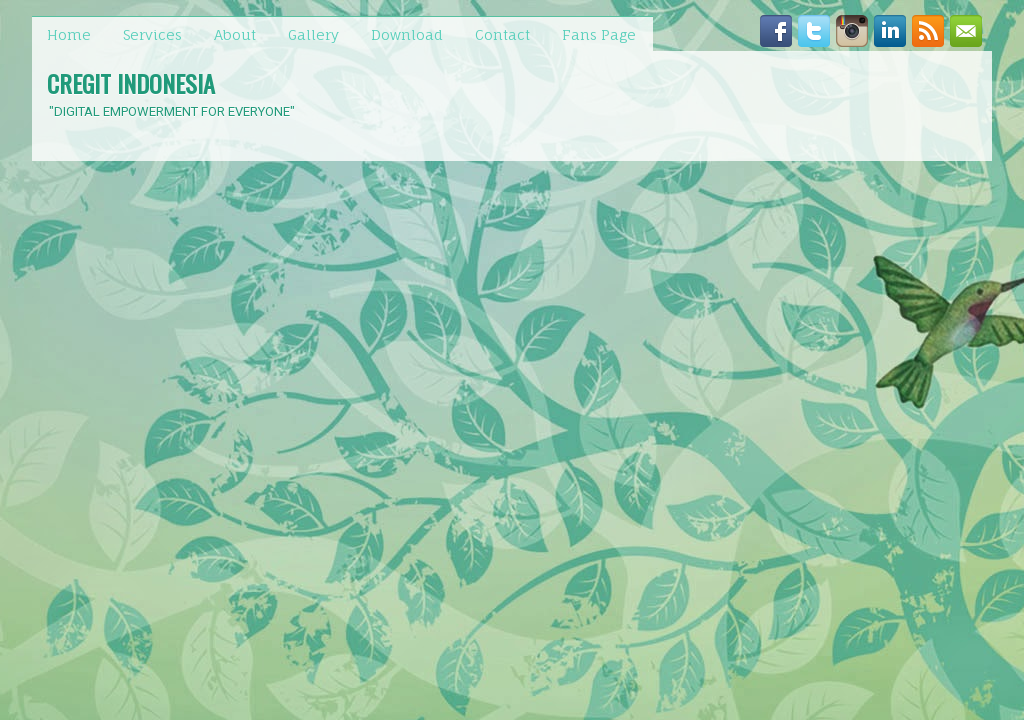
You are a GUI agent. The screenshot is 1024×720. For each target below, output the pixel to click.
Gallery (313, 34)
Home (69, 34)
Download (407, 34)
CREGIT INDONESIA (131, 83)
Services (152, 34)
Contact (502, 34)
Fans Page (599, 34)
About (235, 34)
